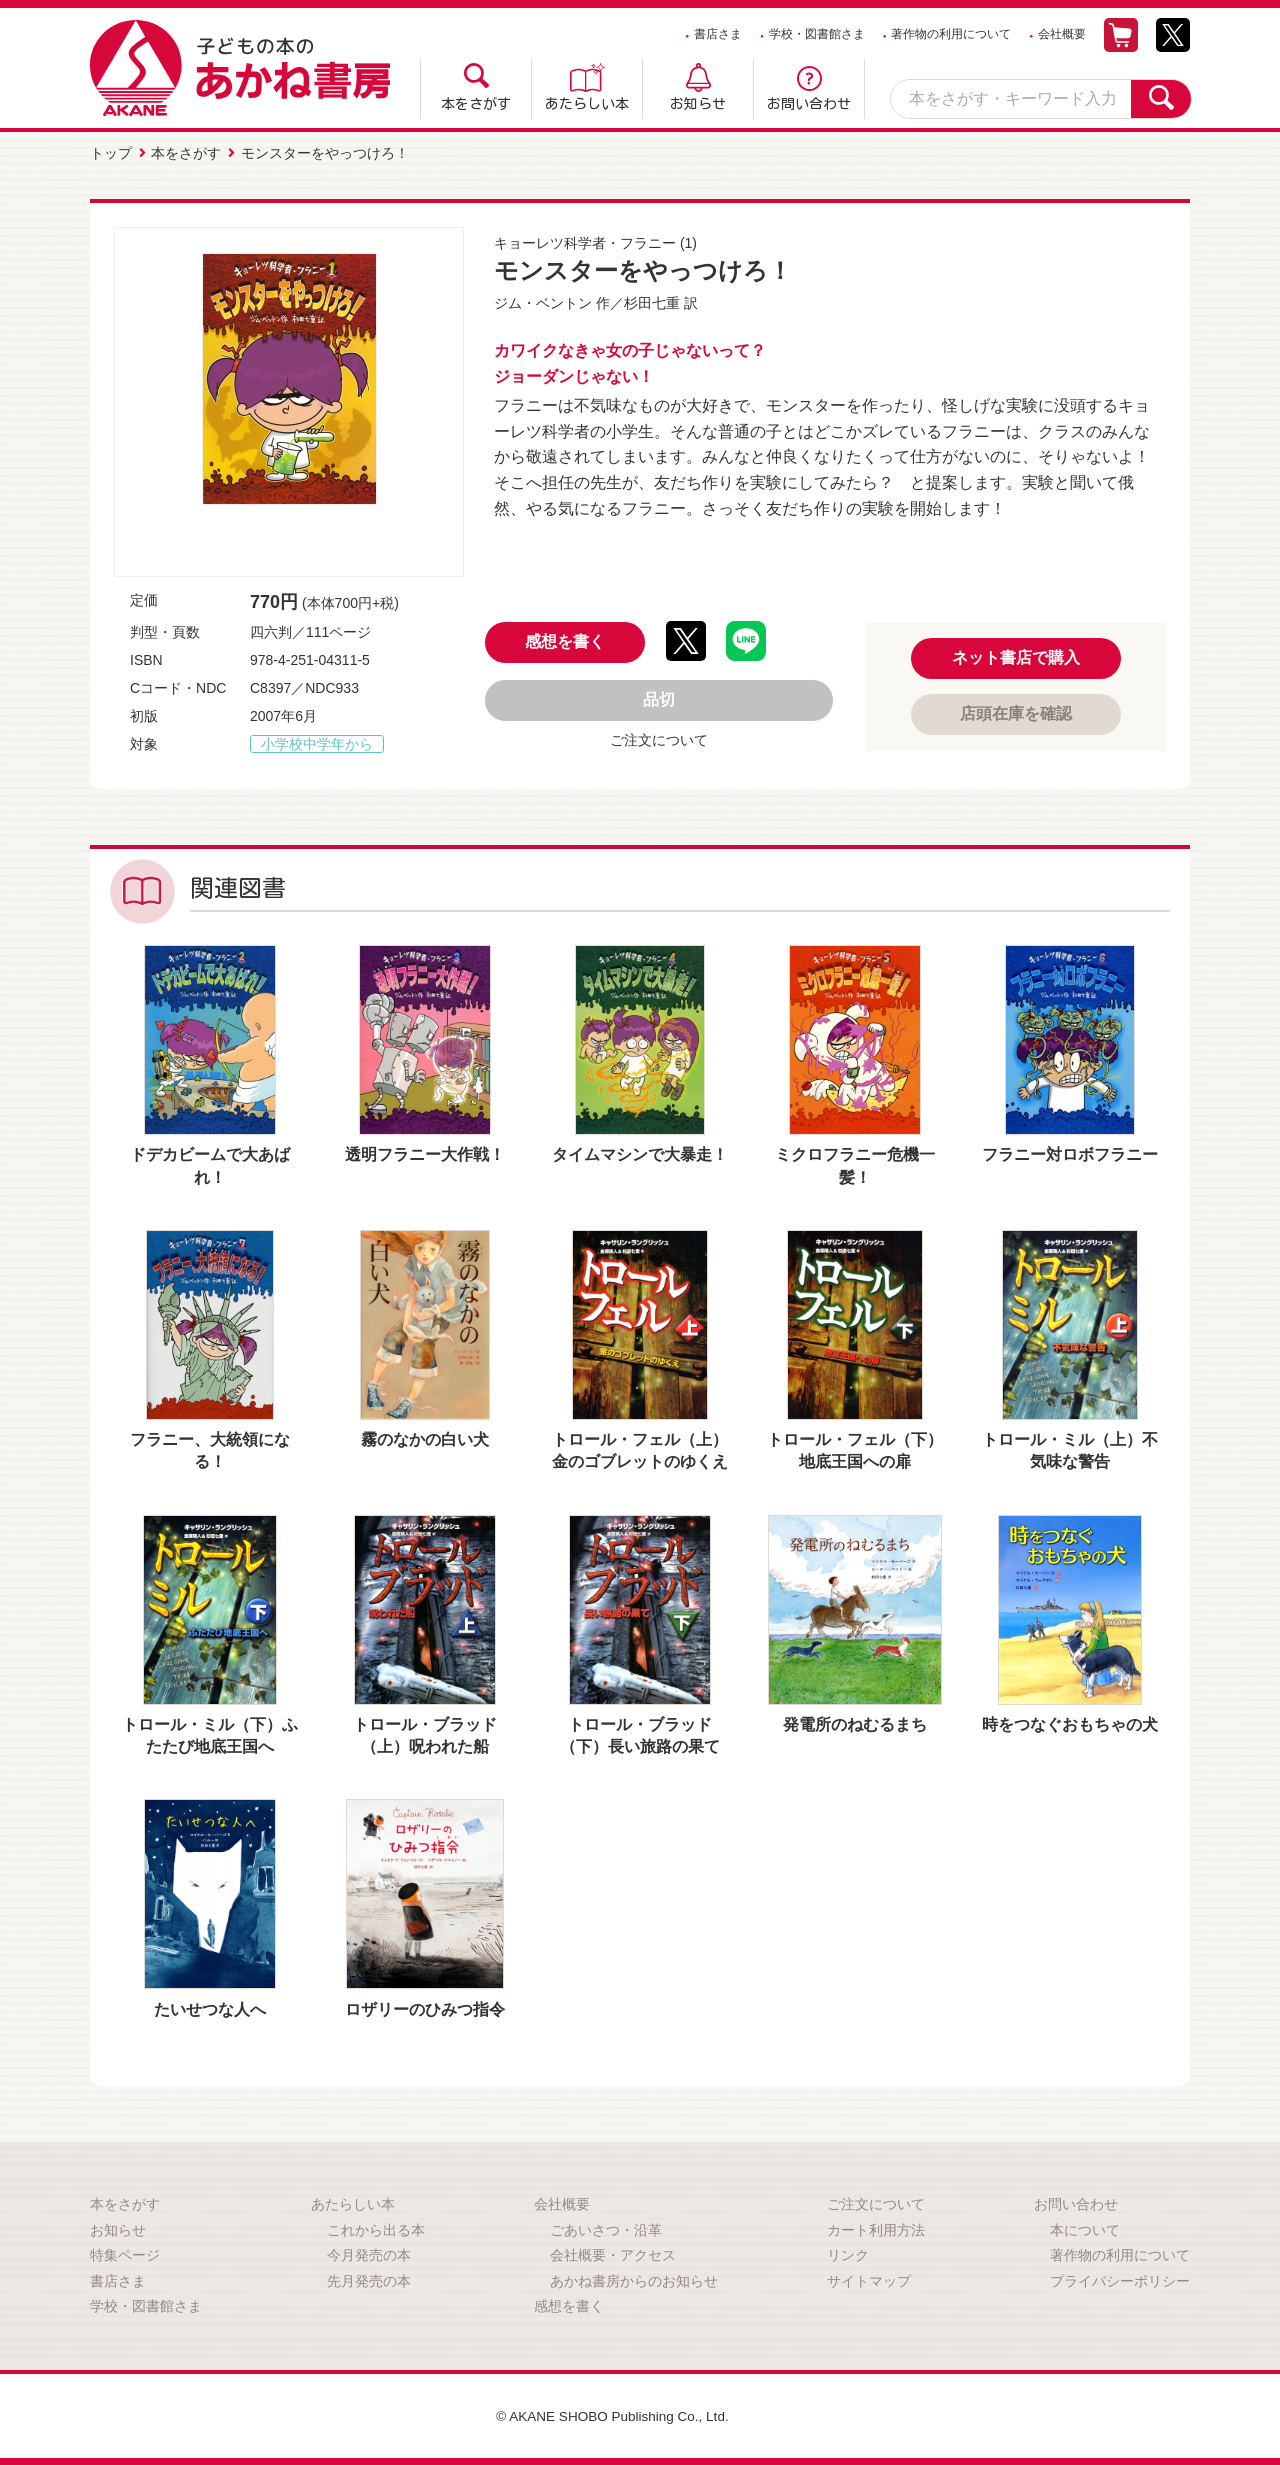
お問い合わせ (809, 104)
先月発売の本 (369, 2280)
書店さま (718, 34)
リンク (848, 2254)
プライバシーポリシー (1120, 2280)
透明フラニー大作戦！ (425, 1153)
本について (1085, 2228)
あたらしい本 (587, 104)
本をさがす (476, 104)
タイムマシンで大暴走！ (640, 1153)
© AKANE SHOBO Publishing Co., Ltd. (612, 2415)
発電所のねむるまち (855, 1723)
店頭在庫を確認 (1016, 712)
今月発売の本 (369, 2254)
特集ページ (125, 2254)
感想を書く (565, 640)
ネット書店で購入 (1016, 656)
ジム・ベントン (543, 302)
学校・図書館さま (817, 34)
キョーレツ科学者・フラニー (585, 242)
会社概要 (1062, 34)
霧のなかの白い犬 (425, 1438)
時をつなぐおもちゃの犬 (1070, 1723)
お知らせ (698, 104)
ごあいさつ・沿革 (606, 2228)
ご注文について (659, 739)
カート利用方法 (876, 2228)
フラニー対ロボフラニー (1070, 1153)
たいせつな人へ (210, 2007)
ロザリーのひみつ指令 (425, 2007)
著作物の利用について (951, 34)
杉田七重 (652, 302)
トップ (111, 153)
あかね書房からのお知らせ (634, 2280)
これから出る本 (376, 2228)
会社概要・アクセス (613, 2254)
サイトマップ (869, 2280)
